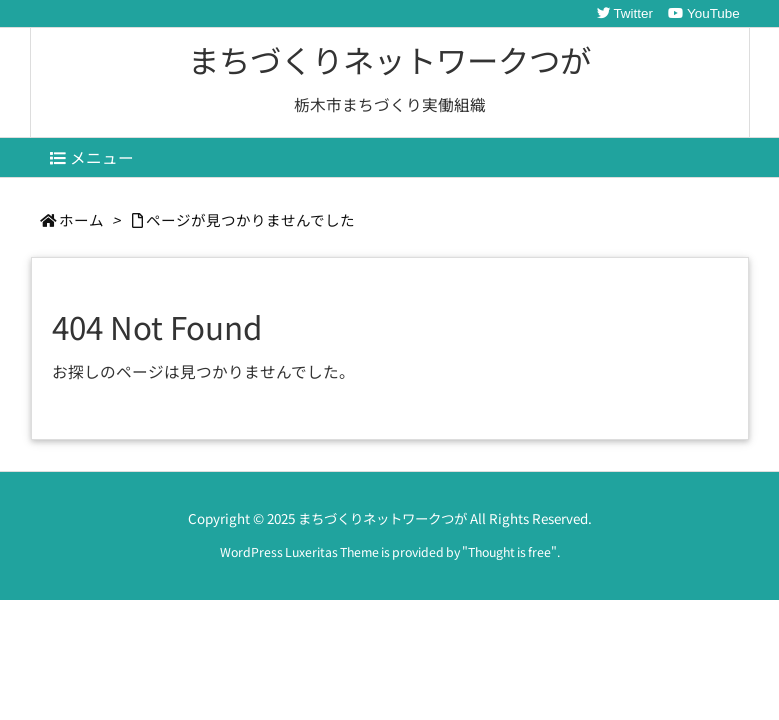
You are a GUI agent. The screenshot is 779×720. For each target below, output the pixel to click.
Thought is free (509, 552)
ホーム (81, 219)
